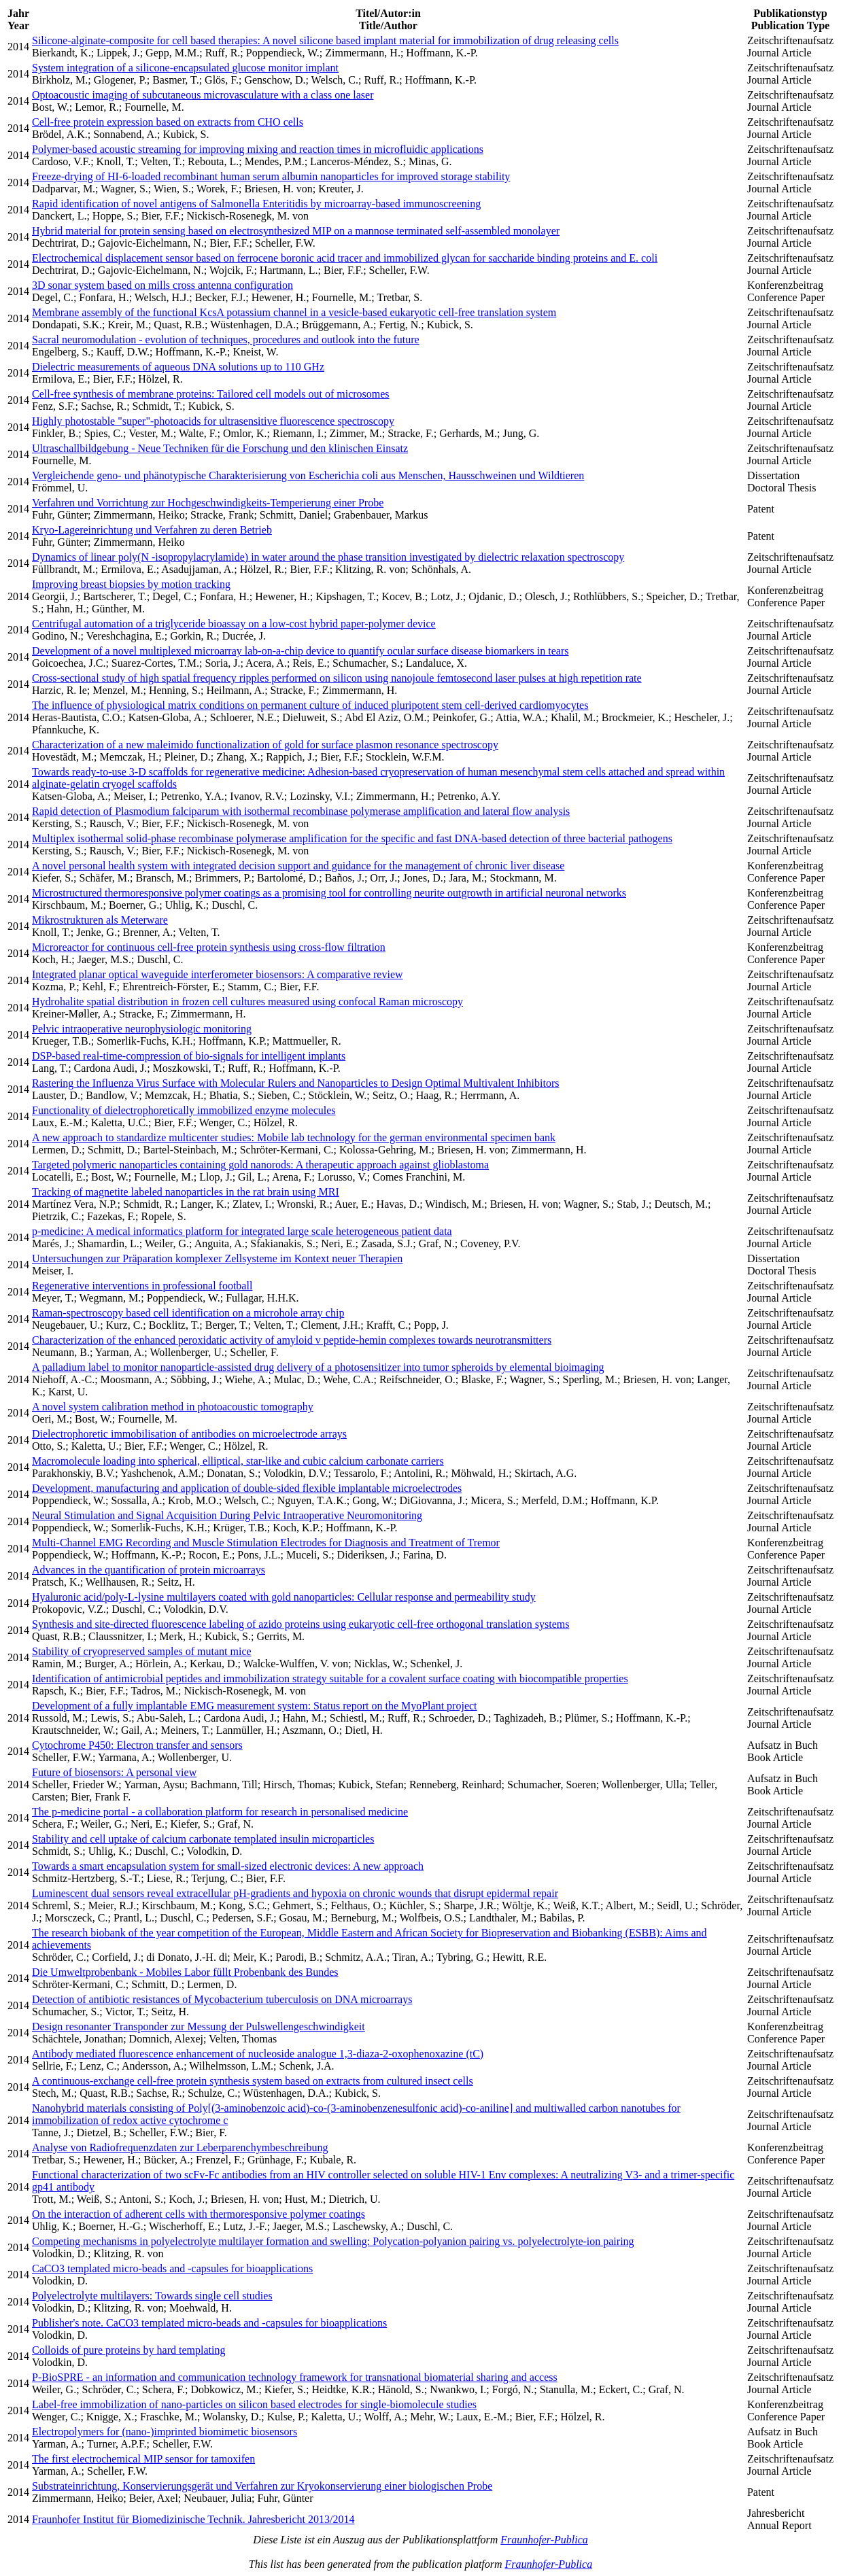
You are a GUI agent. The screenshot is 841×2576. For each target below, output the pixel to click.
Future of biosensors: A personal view (114, 1772)
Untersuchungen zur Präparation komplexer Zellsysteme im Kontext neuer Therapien (217, 1258)
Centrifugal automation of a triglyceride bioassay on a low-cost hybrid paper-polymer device (234, 623)
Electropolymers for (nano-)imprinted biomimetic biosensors (164, 2431)
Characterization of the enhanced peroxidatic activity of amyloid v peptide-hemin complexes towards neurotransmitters (291, 1340)
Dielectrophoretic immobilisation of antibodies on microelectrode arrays (189, 1434)
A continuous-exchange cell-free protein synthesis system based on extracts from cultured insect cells (252, 2081)
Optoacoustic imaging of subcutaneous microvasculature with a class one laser (203, 95)
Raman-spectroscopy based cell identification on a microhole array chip (188, 1313)
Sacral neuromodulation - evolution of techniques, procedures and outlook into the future (225, 339)
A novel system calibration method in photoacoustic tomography (172, 1406)
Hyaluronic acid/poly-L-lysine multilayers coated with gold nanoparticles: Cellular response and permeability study (284, 1597)
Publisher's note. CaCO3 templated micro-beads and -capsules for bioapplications (209, 2323)
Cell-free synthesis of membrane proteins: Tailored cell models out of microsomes (211, 394)
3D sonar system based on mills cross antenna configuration (162, 285)
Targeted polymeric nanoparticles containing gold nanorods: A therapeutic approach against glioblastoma (260, 1164)
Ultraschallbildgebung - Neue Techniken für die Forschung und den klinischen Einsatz (220, 448)
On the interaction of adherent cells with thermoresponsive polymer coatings (198, 2214)
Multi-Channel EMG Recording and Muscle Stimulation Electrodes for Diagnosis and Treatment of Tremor (266, 1542)
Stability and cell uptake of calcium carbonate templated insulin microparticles (203, 1839)
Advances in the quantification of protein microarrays (148, 1570)
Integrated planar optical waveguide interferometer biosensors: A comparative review (217, 974)
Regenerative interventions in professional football (142, 1285)
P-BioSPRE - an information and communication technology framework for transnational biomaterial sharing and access (294, 2377)
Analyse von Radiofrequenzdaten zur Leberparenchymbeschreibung (180, 2147)
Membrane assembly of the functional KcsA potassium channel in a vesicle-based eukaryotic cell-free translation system (294, 312)
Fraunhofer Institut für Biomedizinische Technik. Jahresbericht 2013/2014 (193, 2519)
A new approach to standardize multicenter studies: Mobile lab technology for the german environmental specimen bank (293, 1137)
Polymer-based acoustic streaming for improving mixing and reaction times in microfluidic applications (257, 149)
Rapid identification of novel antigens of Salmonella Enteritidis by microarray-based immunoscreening (256, 203)
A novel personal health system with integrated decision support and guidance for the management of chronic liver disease (298, 865)
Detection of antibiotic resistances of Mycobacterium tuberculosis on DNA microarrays (222, 1999)
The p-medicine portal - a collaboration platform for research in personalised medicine (220, 1811)
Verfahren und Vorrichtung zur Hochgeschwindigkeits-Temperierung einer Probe (207, 502)
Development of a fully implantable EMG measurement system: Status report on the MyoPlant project (254, 1705)
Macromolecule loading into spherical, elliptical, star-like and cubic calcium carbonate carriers (238, 1461)
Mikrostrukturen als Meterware (100, 920)
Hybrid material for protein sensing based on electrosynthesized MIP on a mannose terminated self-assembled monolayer (296, 231)
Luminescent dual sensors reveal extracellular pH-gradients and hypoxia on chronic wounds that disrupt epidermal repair (295, 1893)
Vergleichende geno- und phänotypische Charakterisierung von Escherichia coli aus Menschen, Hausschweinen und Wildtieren (308, 475)
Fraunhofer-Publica (544, 2539)
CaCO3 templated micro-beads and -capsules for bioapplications (172, 2268)
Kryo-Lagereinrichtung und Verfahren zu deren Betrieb (152, 530)
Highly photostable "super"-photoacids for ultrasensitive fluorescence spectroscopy (213, 421)
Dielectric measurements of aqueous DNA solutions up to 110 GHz (178, 366)
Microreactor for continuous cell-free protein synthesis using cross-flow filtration (208, 947)
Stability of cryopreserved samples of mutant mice (142, 1651)
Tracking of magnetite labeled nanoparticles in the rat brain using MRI (185, 1192)
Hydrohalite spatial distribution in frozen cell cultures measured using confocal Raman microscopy (247, 1001)
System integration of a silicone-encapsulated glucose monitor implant (185, 67)
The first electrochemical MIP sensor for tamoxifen (143, 2459)
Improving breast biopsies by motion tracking (131, 584)
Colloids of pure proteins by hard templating (128, 2350)
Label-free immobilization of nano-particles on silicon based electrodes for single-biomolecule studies (254, 2404)
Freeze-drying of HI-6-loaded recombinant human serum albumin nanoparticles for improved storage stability (271, 176)
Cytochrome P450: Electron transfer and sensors (137, 1745)
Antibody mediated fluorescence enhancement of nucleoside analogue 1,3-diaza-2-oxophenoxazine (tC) (257, 2053)
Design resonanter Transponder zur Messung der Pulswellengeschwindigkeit (198, 2026)
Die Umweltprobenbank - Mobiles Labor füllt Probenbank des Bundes (185, 1972)
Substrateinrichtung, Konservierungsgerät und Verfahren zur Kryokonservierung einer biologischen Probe (262, 2486)
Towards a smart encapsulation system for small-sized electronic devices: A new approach (228, 1866)
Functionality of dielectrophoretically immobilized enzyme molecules (184, 1110)
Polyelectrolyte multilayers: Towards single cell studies (152, 2295)
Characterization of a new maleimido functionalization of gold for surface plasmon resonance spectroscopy (265, 744)
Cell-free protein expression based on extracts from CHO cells (167, 122)
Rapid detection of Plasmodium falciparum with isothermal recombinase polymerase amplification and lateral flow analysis (301, 811)
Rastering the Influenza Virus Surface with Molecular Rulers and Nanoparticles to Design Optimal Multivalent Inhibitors (295, 1083)
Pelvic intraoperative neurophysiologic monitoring (142, 1028)
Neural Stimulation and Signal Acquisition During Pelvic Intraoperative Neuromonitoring (227, 1515)
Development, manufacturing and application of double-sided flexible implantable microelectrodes (247, 1488)
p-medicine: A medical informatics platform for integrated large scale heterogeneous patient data (242, 1231)
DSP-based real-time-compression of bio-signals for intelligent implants (188, 1056)
